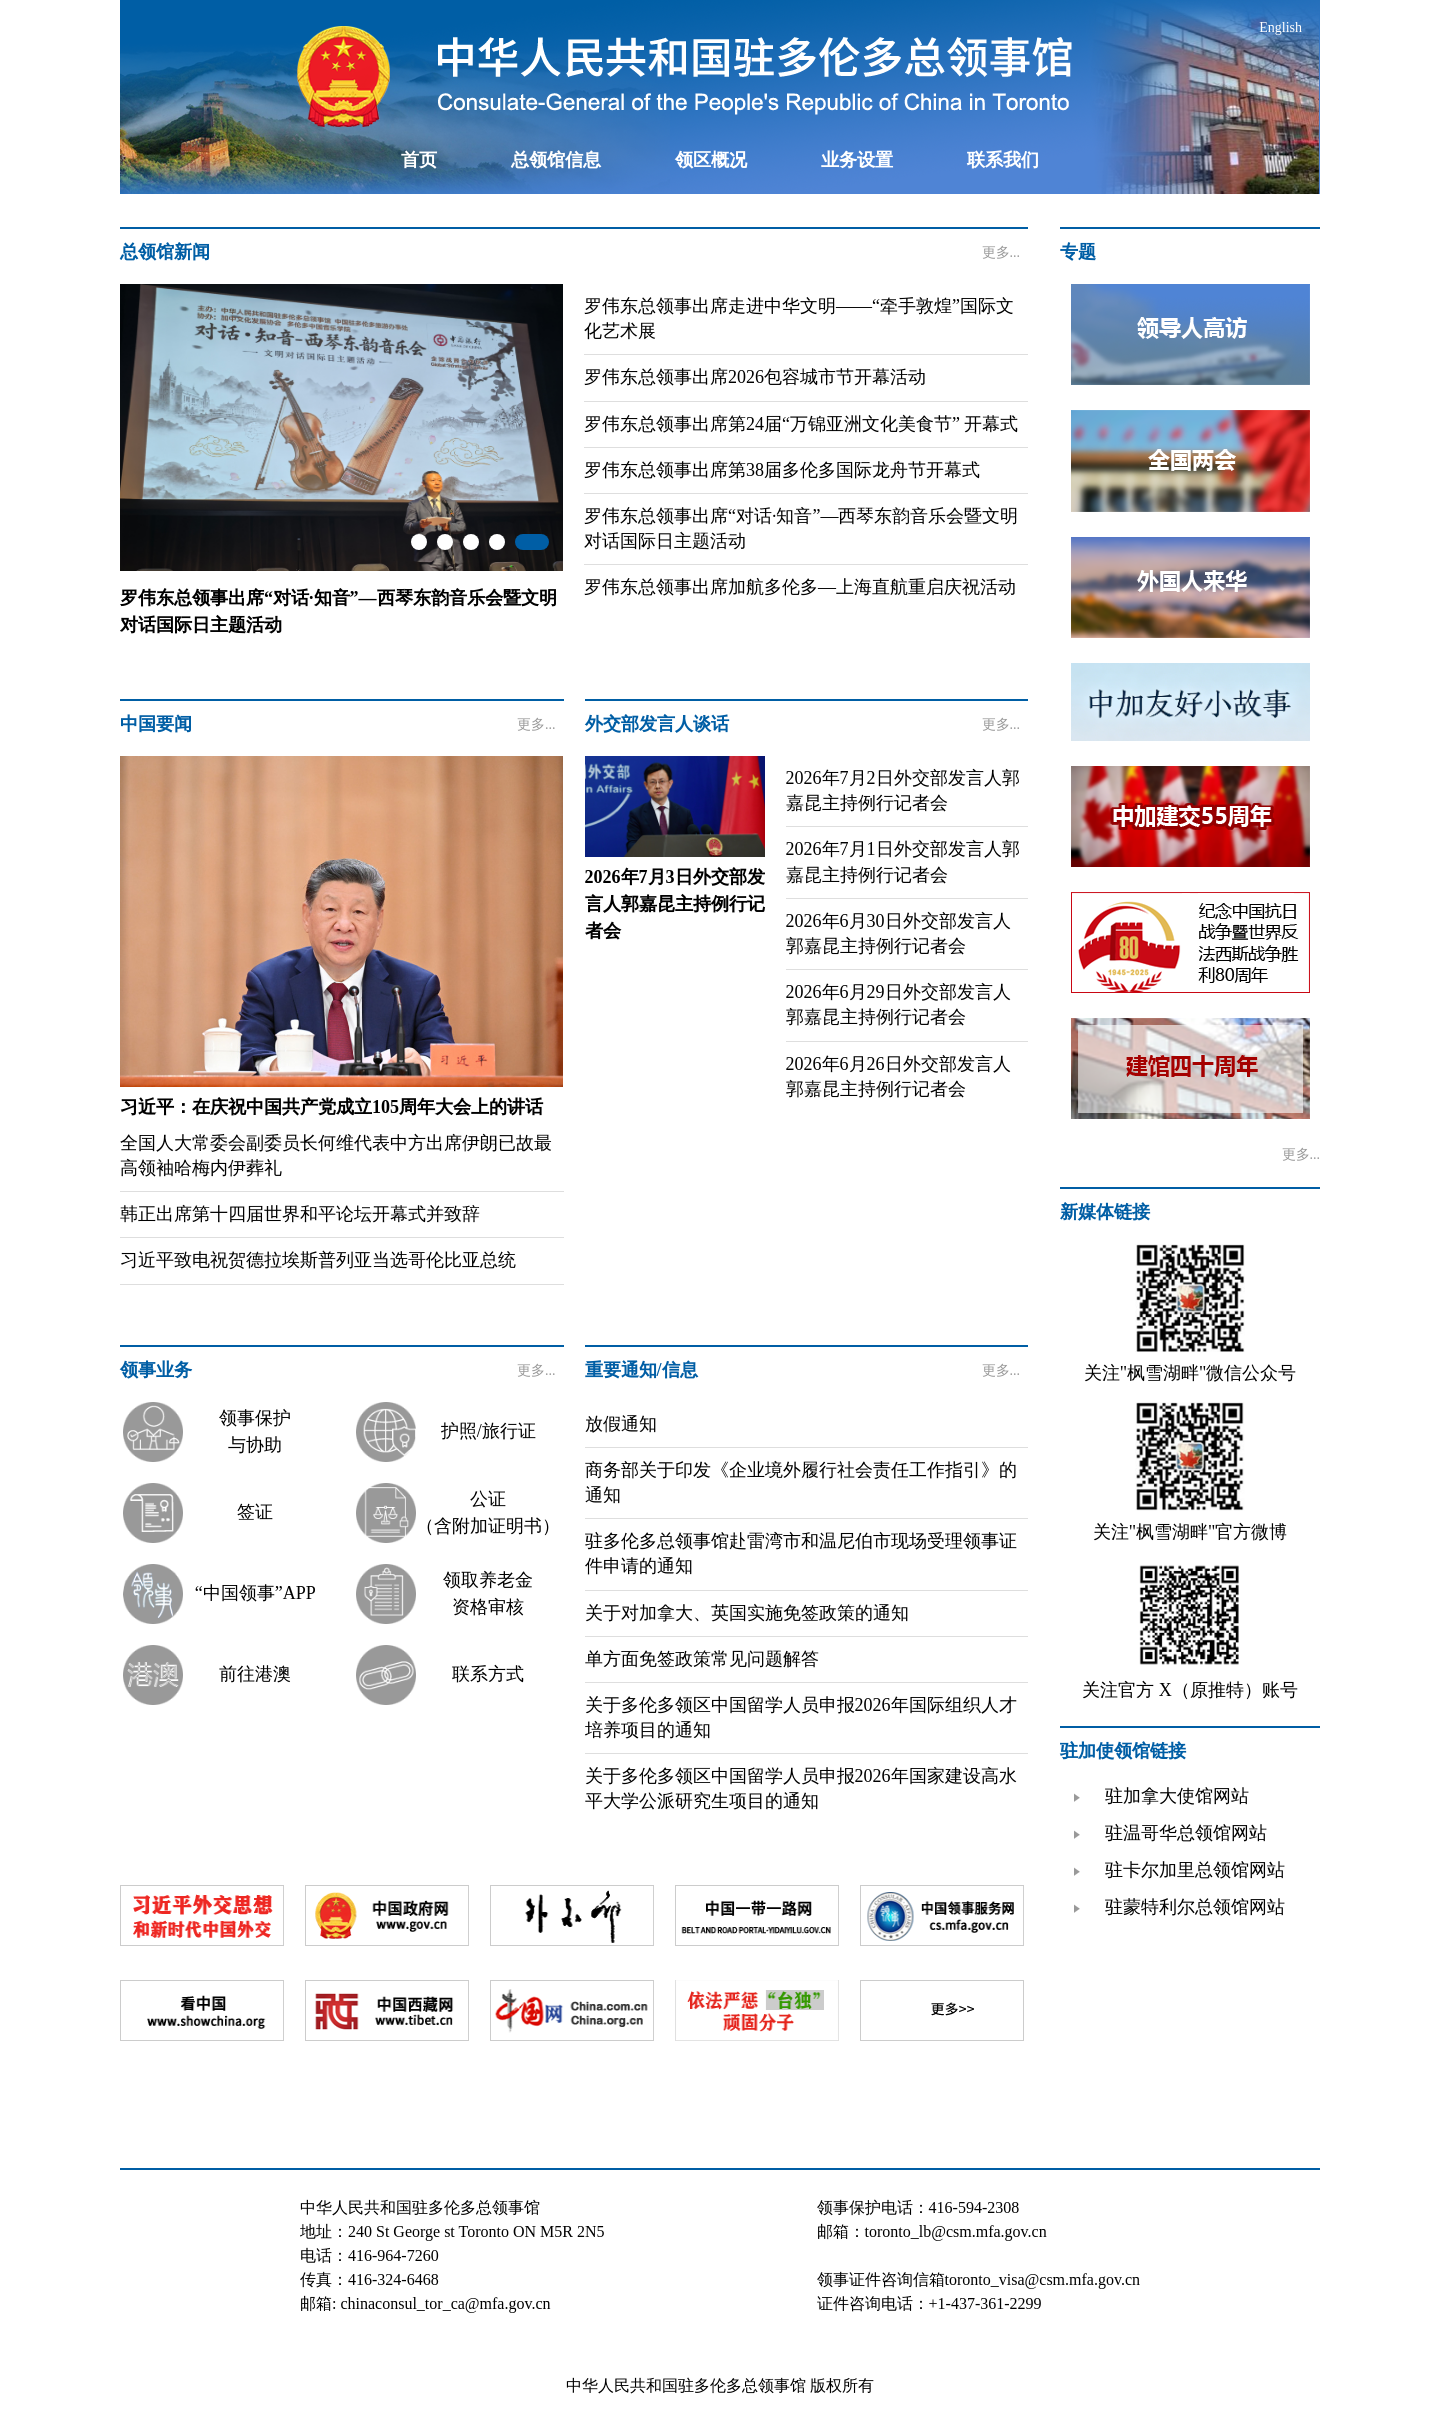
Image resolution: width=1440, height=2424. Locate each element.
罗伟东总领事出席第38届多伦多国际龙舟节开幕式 (782, 470)
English (1280, 27)
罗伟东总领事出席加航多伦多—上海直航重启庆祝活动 (800, 587)
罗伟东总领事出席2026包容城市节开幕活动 (755, 377)
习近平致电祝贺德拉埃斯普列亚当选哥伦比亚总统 (318, 1260)
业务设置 (857, 160)
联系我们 (1003, 160)
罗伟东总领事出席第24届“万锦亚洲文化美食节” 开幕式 (801, 424)
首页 (419, 160)
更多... (1001, 252)
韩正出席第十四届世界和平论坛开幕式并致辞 (300, 1214)
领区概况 (711, 160)
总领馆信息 (556, 160)
